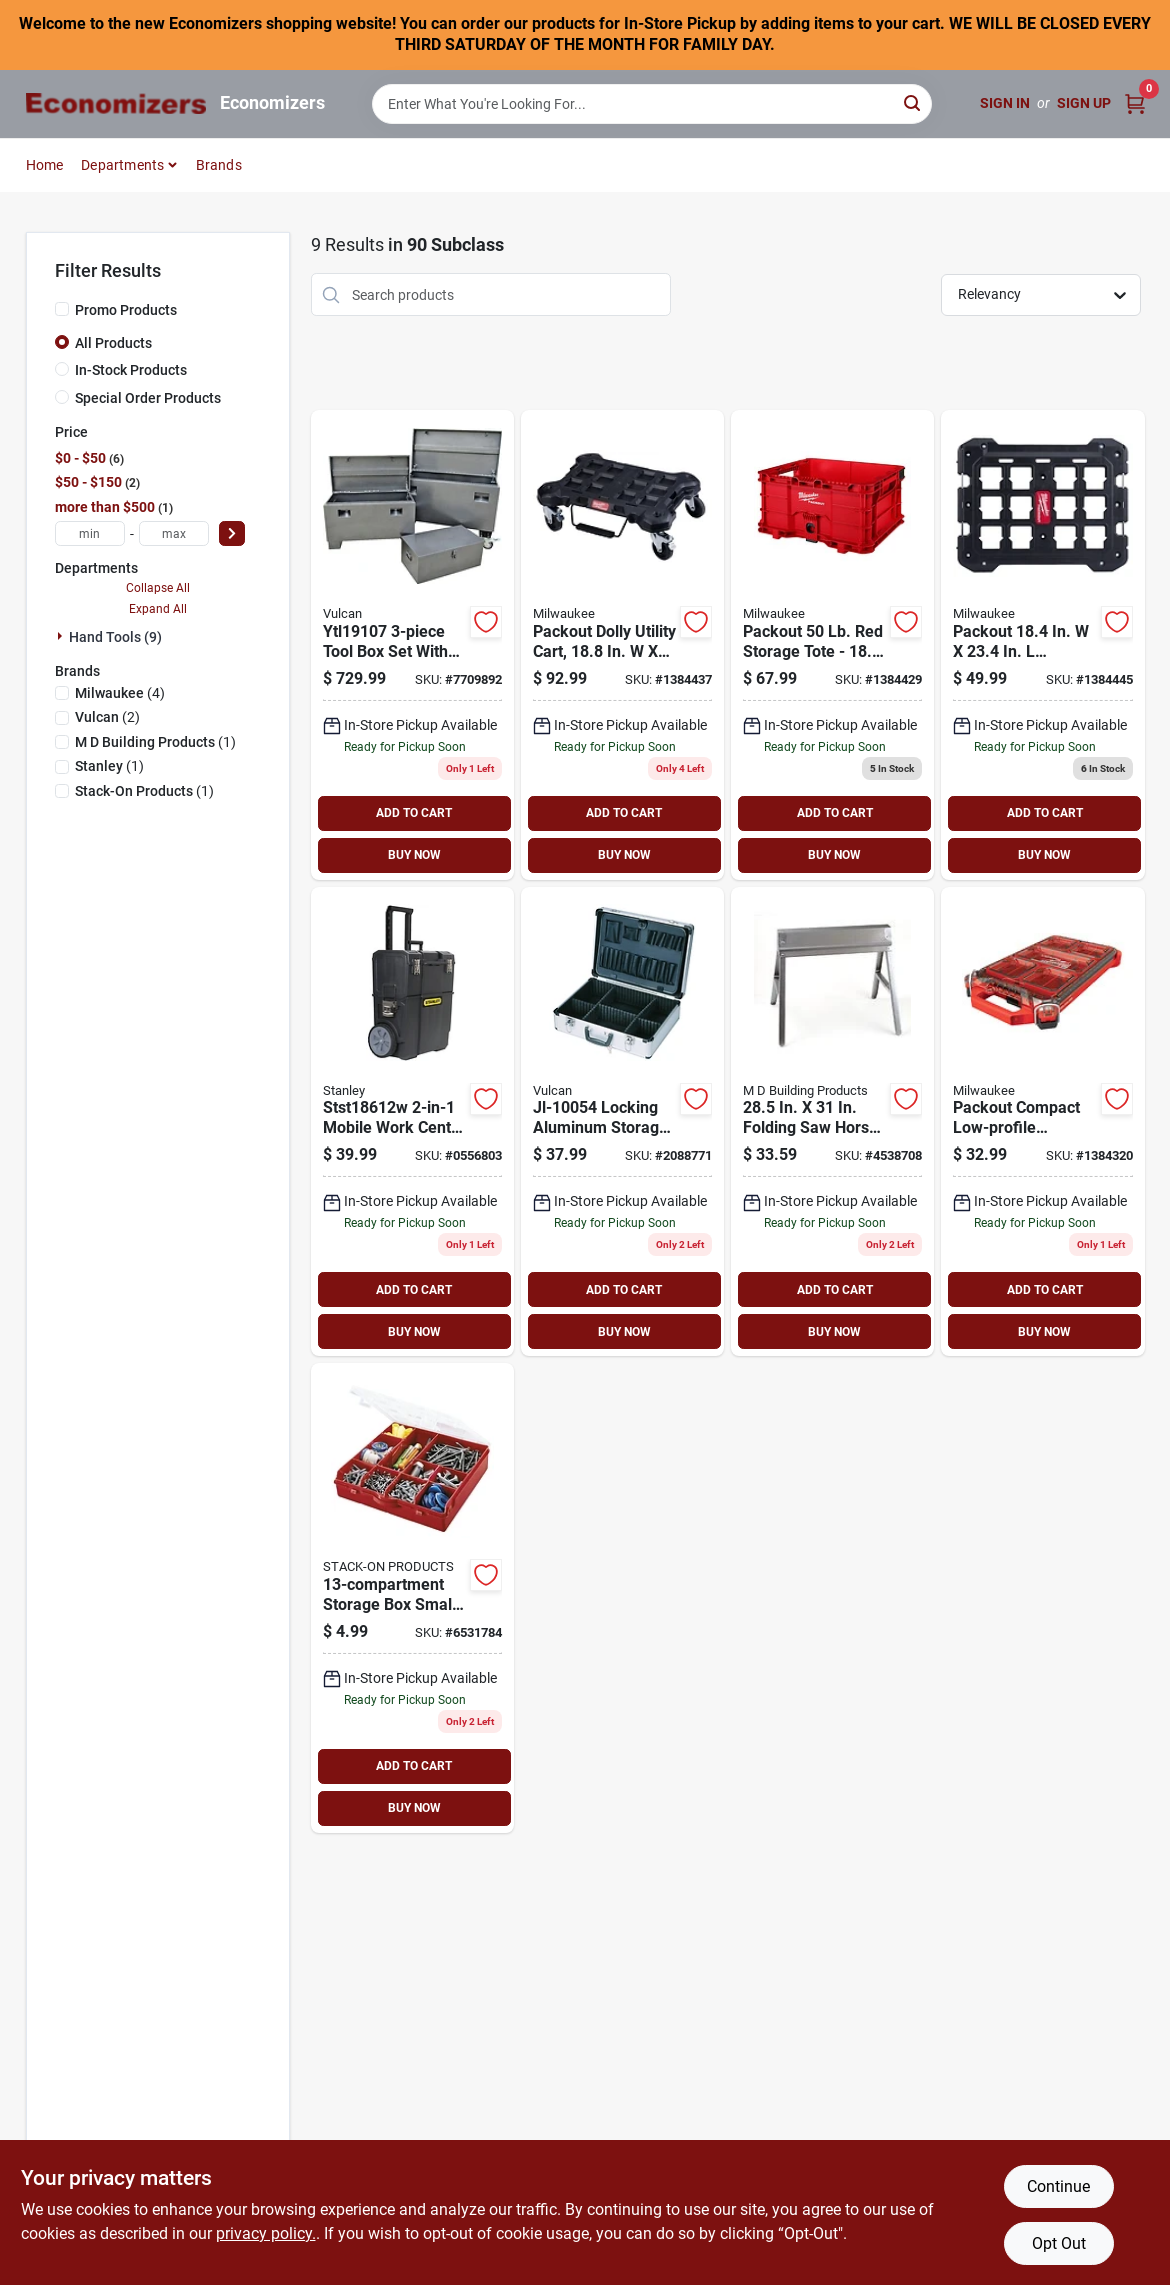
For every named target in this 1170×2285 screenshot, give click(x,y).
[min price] (90, 533)
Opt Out (1059, 2243)
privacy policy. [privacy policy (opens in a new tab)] (266, 2233)
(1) (155, 742)
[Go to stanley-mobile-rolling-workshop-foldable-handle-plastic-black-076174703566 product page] (412, 1122)
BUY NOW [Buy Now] (414, 855)
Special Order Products (148, 398)
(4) (120, 693)
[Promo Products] (62, 309)
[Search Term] (652, 104)
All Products (113, 343)
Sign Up (1084, 103)
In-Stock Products (131, 370)
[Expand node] (62, 636)
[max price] (174, 533)
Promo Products (126, 310)
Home (45, 165)
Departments (122, 165)
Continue (1058, 2186)
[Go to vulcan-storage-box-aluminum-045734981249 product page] (622, 1122)
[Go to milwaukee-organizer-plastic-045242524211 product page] (1042, 1122)
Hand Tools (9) (115, 637)
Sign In (1005, 103)
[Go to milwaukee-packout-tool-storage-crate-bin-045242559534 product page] (832, 645)
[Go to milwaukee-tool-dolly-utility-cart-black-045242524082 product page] (622, 645)
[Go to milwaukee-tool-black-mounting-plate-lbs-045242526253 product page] (1042, 645)
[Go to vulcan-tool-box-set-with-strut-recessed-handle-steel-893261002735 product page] (412, 645)
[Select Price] (232, 533)
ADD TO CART (414, 813)
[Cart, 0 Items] (1135, 103)
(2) (107, 717)
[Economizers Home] (116, 103)
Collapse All (158, 588)
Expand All (158, 609)
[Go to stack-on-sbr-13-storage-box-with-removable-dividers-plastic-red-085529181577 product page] (412, 1598)
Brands (219, 165)
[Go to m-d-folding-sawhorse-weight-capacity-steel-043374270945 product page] (832, 1122)
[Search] (913, 102)
